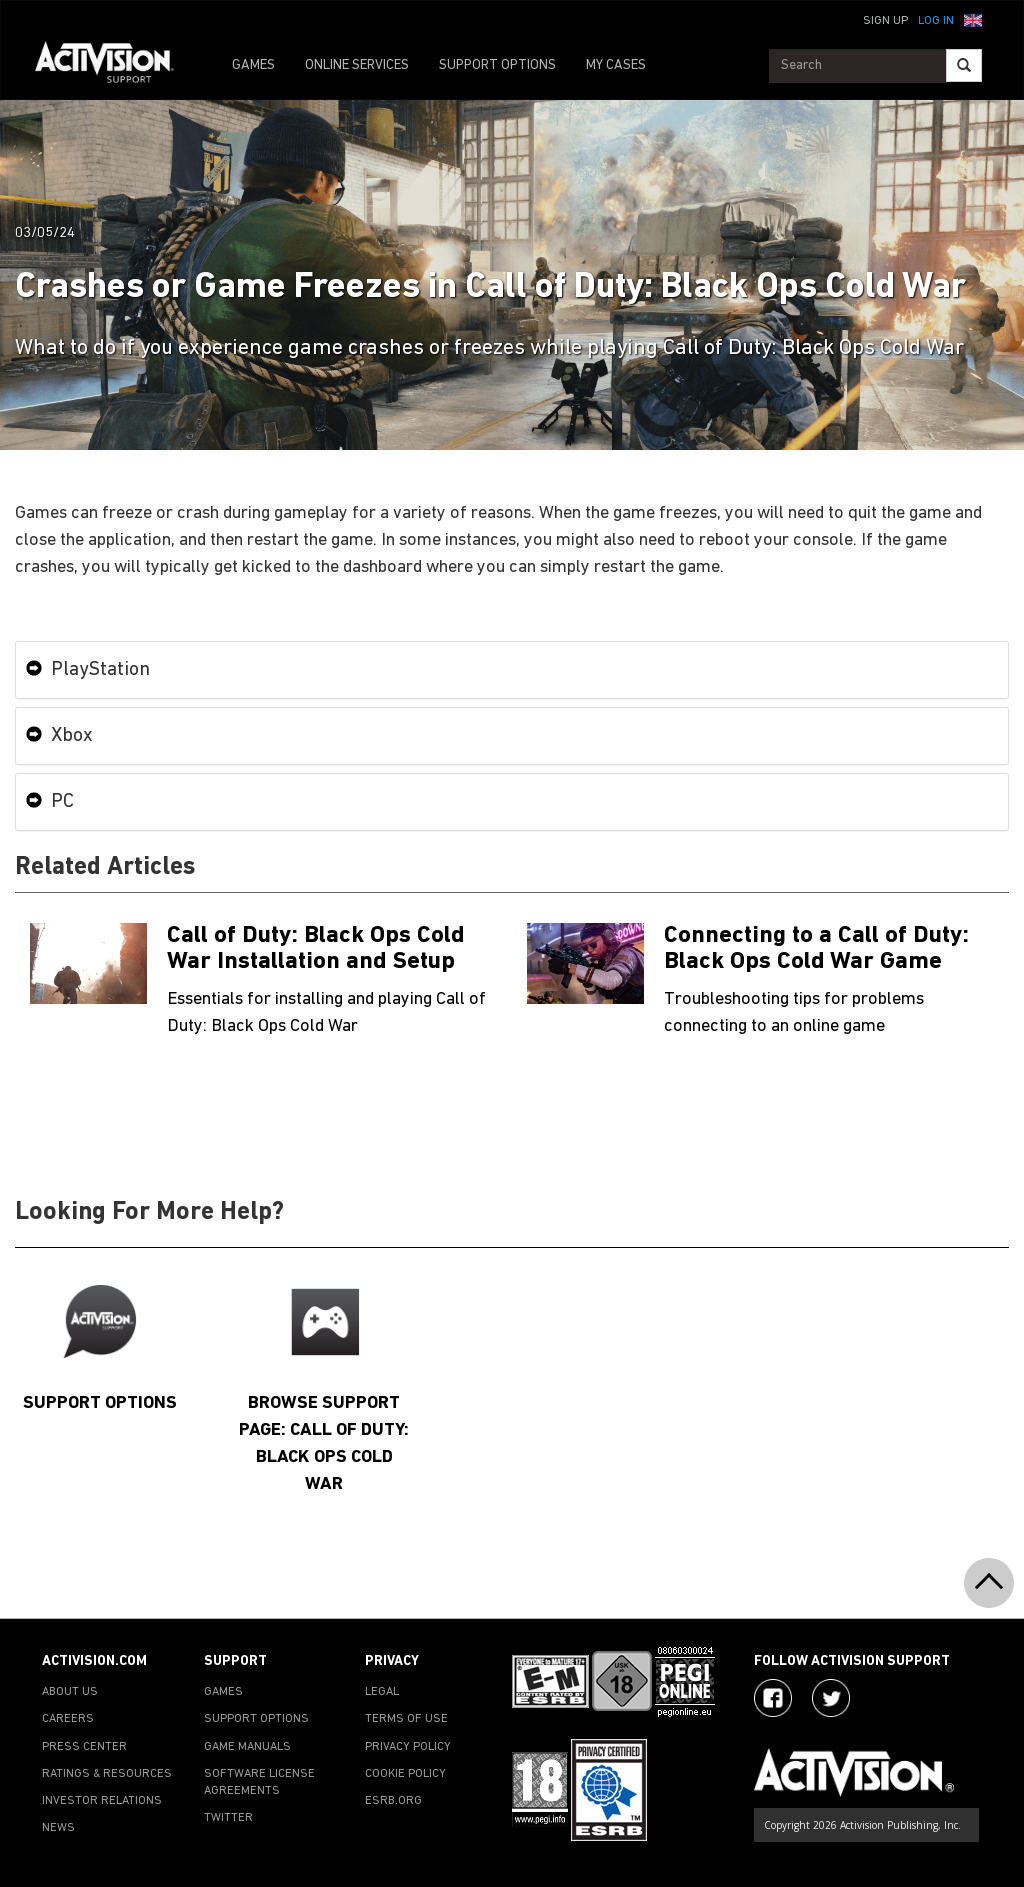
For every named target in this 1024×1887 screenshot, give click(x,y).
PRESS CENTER (84, 1747)
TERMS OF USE (406, 1719)
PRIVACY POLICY (408, 1747)
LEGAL (382, 1692)
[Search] (964, 65)
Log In (936, 21)
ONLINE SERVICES (357, 65)
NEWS (58, 1828)
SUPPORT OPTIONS (497, 65)
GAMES (253, 65)
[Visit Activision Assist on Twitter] (831, 1698)
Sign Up (885, 21)
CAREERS (68, 1719)
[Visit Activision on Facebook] (773, 1698)
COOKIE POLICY (405, 1774)
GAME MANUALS (247, 1747)
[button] (973, 19)
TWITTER (228, 1818)
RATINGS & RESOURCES (107, 1774)
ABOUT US (70, 1692)
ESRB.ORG (393, 1801)
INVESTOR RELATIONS (102, 1801)
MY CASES (616, 65)
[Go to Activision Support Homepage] (114, 66)
